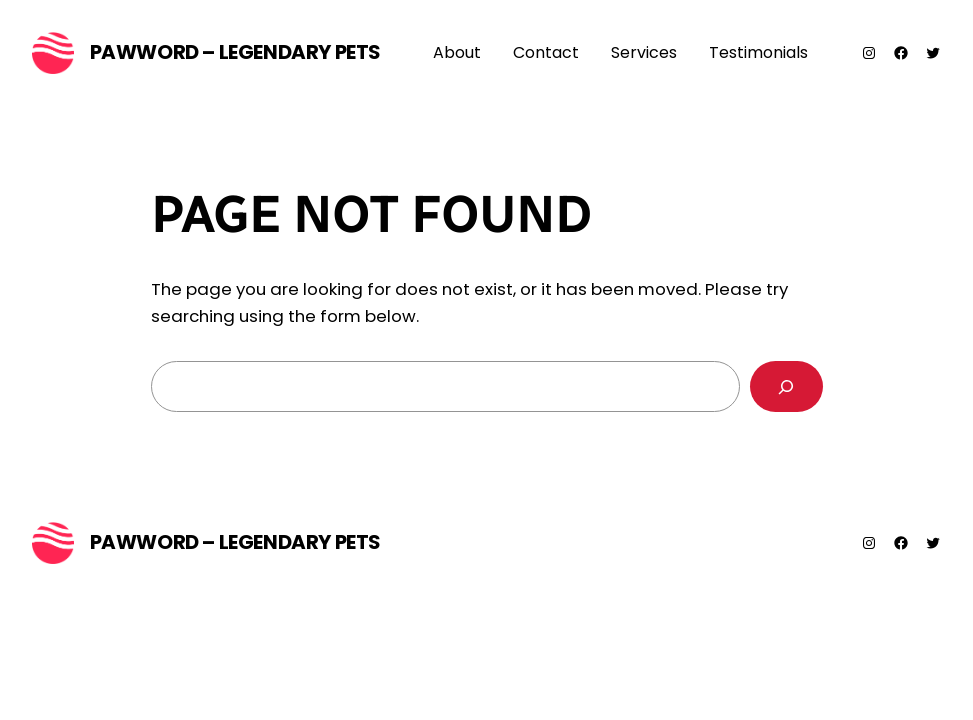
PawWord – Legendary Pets (235, 52)
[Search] (786, 386)
